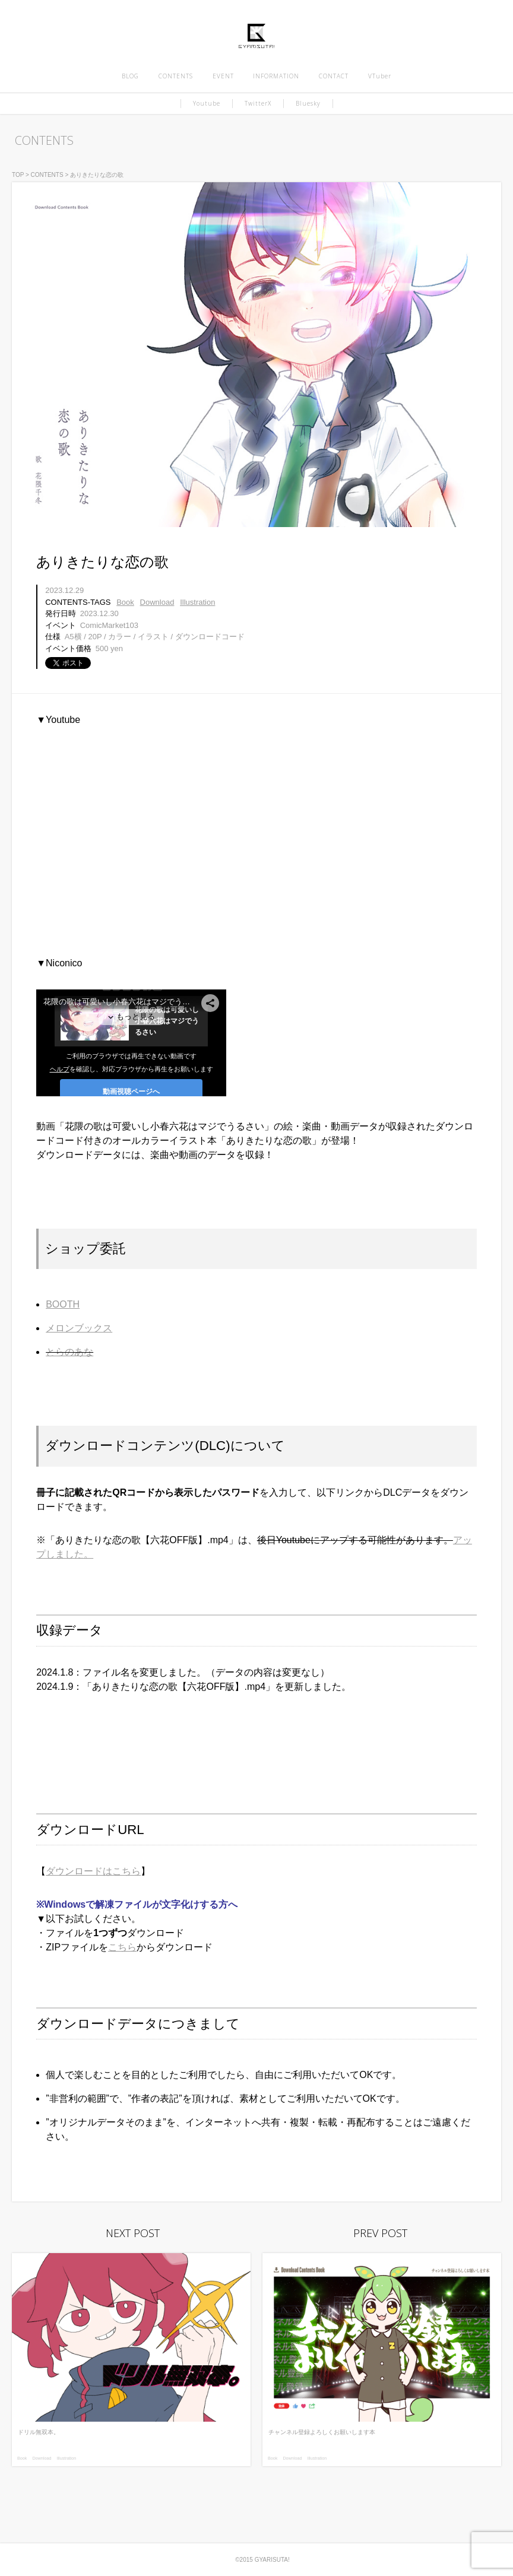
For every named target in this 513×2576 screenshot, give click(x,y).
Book (125, 602)
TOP (18, 175)
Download (157, 602)
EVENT (223, 76)
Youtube (206, 103)
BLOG (130, 76)
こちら (122, 1947)
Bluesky (308, 103)
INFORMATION (276, 76)
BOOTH (63, 1304)
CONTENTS (176, 76)
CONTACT (334, 76)
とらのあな (69, 1352)
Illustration (197, 602)
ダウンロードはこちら (93, 1871)
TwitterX (258, 103)
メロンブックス (79, 1328)
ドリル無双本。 (38, 2432)
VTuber (379, 76)
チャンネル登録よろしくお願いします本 (321, 2432)
